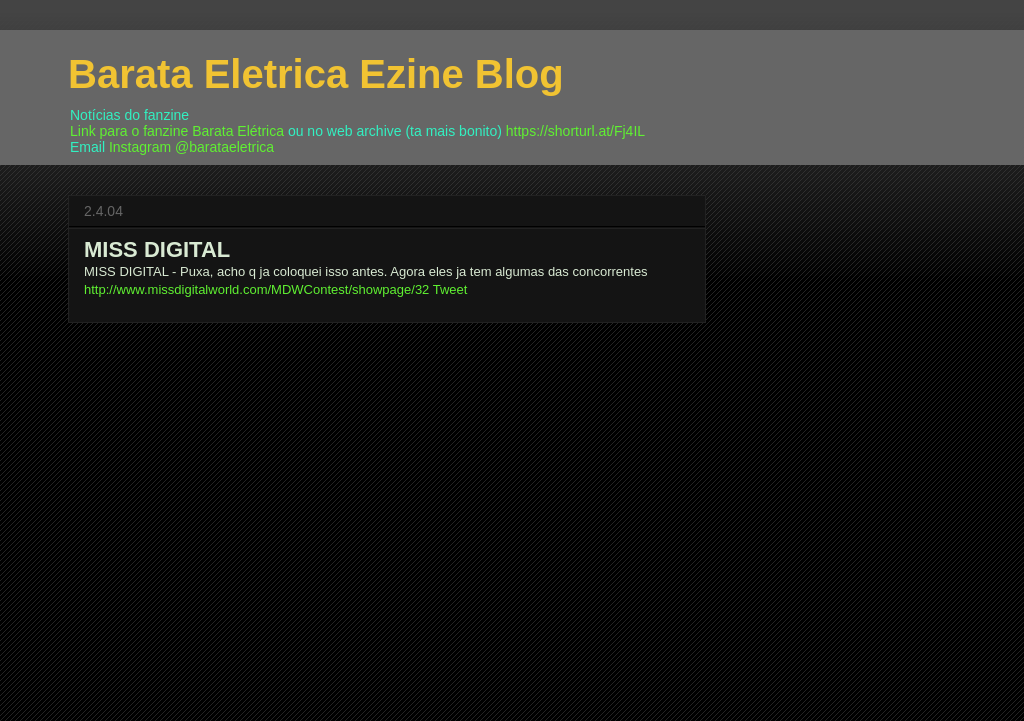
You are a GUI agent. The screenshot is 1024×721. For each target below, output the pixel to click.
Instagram (140, 147)
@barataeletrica (224, 147)
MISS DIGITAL (157, 249)
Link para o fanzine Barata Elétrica (177, 131)
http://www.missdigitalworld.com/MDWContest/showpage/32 (256, 289)
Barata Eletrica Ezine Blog (316, 74)
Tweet (450, 289)
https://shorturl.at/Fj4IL (575, 131)
